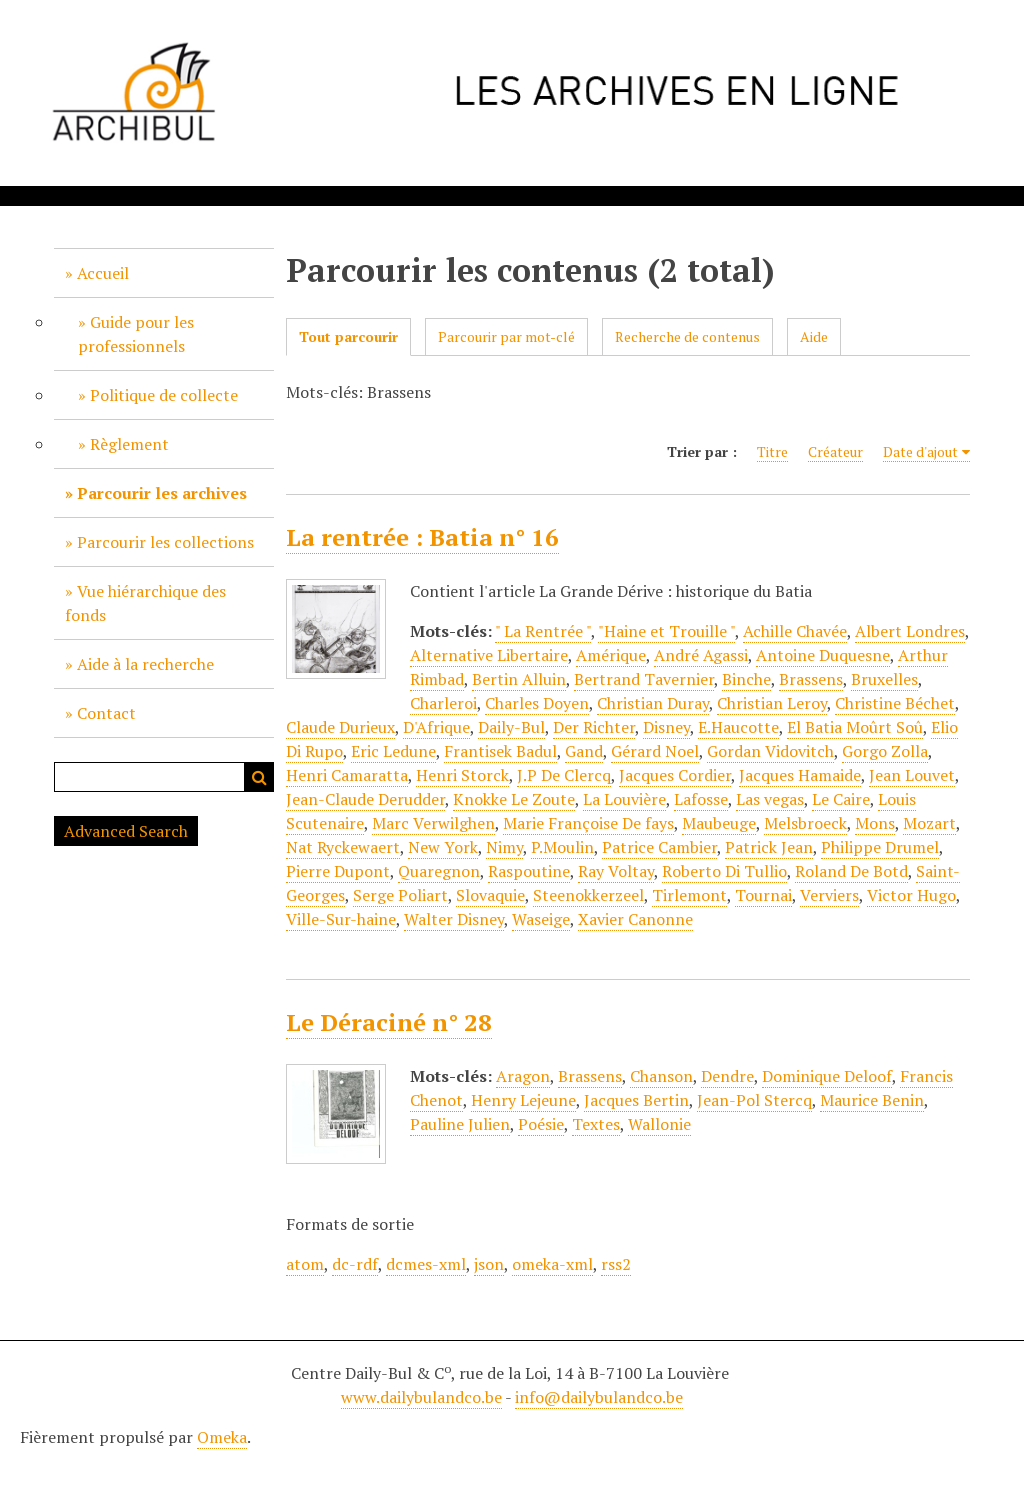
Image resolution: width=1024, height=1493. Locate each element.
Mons (875, 823)
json (489, 1264)
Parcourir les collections (165, 542)
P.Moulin (562, 847)
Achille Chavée (795, 631)
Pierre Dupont (338, 871)
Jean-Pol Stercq (754, 1100)
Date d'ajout (920, 451)
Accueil (103, 273)
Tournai (763, 895)
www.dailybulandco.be (421, 1397)
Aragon (523, 1076)
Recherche (259, 777)
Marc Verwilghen (433, 823)
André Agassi (701, 655)
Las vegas (770, 799)
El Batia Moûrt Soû (855, 727)
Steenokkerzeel (588, 895)
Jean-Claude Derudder (365, 799)
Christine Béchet (895, 703)
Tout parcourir (348, 336)
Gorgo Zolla (885, 751)
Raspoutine (529, 871)
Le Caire (841, 799)
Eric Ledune (393, 751)
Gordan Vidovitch (770, 751)
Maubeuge (719, 823)
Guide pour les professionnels (136, 334)
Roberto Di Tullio (724, 871)
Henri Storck (462, 775)
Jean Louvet (912, 775)
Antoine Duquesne (823, 655)
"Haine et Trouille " (666, 631)
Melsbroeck (805, 823)
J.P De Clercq (564, 775)
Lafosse (701, 799)
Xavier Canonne (635, 919)
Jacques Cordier (675, 775)
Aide (814, 336)
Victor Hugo (911, 895)
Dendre (727, 1076)
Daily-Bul (511, 727)
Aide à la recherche (145, 664)
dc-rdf (355, 1264)
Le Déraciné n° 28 (389, 1022)
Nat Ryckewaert (343, 847)
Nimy (504, 847)
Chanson (661, 1076)
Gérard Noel (655, 751)
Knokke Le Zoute (514, 799)
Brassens (811, 679)
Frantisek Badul (500, 751)
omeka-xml (552, 1264)
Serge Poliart (400, 895)
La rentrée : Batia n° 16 (422, 537)
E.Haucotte (738, 727)
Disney (666, 727)
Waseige (541, 919)
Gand (584, 751)
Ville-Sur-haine (341, 919)
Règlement (129, 444)
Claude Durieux (340, 727)
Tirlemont (689, 895)
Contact (106, 713)
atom (305, 1264)
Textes (596, 1124)
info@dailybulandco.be (599, 1397)
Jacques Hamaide (800, 775)
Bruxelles (884, 679)
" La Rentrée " (543, 631)
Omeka (222, 1437)
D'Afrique (436, 727)
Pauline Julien (460, 1124)
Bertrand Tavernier (644, 679)
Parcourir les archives (162, 493)
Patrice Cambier (659, 847)
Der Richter (594, 727)
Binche (746, 679)
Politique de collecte (164, 395)
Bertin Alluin (519, 679)
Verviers (829, 895)
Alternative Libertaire (489, 655)
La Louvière (624, 799)
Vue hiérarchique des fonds (145, 603)
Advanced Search (126, 831)
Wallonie (659, 1124)
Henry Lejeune (523, 1100)
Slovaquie (490, 895)
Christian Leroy (772, 703)
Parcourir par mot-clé (506, 336)
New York (443, 847)
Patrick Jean (769, 847)
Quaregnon (439, 871)
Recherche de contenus (687, 336)
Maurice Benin (872, 1100)
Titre (772, 451)
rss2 (616, 1264)
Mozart (929, 823)
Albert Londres (910, 631)
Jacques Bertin (636, 1100)
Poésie (541, 1124)
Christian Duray (653, 703)
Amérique (611, 655)
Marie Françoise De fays (588, 823)
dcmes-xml (426, 1264)
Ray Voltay (616, 871)
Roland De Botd (851, 871)
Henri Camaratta (347, 775)
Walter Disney (454, 919)
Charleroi (443, 703)
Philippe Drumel (880, 847)
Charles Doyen (537, 703)
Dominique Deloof (827, 1076)
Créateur (835, 451)
